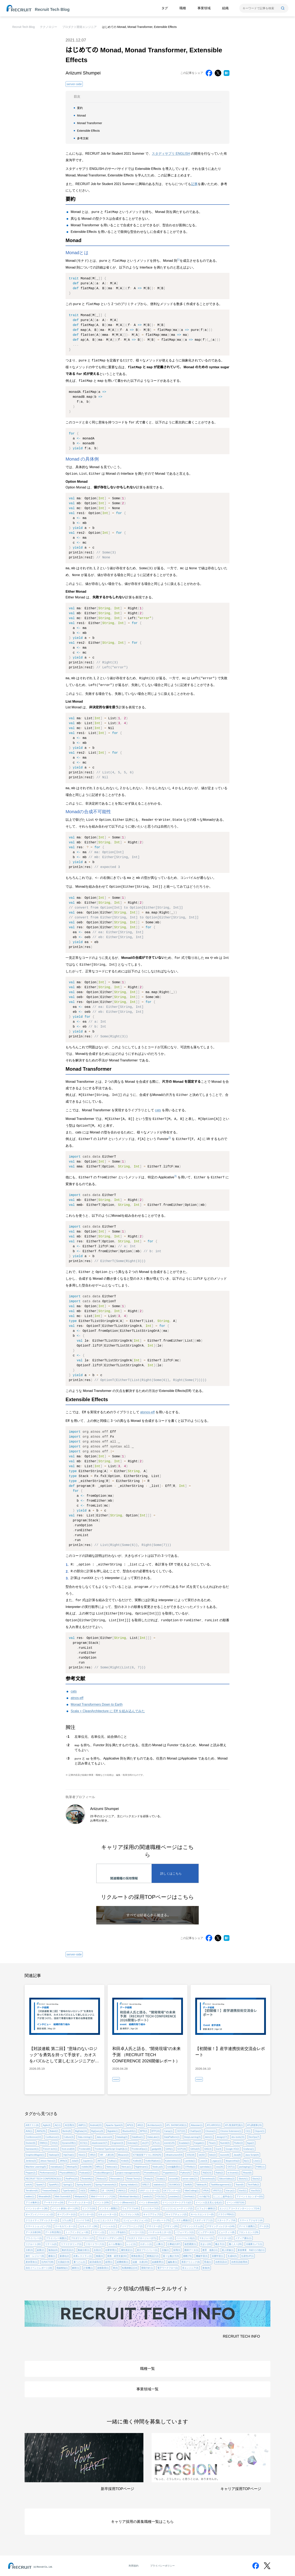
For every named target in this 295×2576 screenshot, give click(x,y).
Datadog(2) (122, 2137)
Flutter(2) (238, 2143)
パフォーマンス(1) (184, 2232)
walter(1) (30, 2196)
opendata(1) (206, 2167)
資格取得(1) (103, 2268)
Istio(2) (212, 2155)
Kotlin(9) (137, 2161)
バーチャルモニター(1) (159, 2232)
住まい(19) (205, 2244)
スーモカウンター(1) (65, 2226)
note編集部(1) (174, 2167)
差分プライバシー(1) (147, 2250)
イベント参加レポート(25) (65, 2208)
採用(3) (176, 2250)
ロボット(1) (146, 2244)
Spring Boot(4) (84, 2184)
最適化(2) (64, 2256)
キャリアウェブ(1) (152, 2214)
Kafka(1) (113, 2161)
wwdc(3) (148, 2196)
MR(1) (99, 2167)
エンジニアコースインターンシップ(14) (239, 2208)
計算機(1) (88, 2268)
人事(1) (159, 2244)
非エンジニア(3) (190, 2268)
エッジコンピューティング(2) (178, 2208)
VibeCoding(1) (191, 2190)
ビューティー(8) (226, 2232)
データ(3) (264, 2226)
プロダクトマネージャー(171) (141, 2238)
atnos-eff (77, 1698)
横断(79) (187, 2256)
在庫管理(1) (111, 2250)
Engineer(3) (117, 2143)
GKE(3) (208, 2149)
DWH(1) (44, 2143)
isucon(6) (224, 2155)
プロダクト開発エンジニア (79, 27)
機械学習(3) (202, 2256)
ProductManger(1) (103, 2172)
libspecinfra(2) (233, 2161)
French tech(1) (50, 2149)
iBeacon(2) (123, 2155)
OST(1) (231, 2167)
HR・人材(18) (107, 2155)
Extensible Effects (88, 130)
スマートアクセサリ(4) (250, 2220)
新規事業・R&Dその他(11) (251, 2250)
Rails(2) (219, 2172)
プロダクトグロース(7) (82, 2238)
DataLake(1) (153, 2137)
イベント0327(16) (235, 2202)
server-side (74, 84)
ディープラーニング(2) (131, 2226)
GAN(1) (169, 2149)
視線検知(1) (62, 2268)
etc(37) (145, 2143)
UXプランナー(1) (171, 2190)
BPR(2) (143, 2131)
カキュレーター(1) (107, 2214)
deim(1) (208, 2137)
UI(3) (82, 2190)
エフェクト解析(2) (206, 2208)
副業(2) (40, 2250)
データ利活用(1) (53, 2232)
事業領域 (204, 8)
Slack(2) (256, 2178)
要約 (80, 108)
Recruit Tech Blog (23, 27)
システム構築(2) (182, 2220)
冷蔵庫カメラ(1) (254, 2244)
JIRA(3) (63, 2161)
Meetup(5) (72, 2167)
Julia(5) (75, 2161)
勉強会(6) (53, 2250)
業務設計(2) (153, 2256)
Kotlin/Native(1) (153, 2161)
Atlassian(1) (197, 2125)
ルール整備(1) (115, 2244)
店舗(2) (165, 2250)
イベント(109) (102, 2202)
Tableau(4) (201, 2184)
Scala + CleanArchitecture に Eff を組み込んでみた (108, 1711)
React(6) (247, 2172)
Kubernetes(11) (173, 2161)
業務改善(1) (137, 2256)
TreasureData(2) (50, 2190)
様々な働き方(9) (171, 2256)
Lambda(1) (190, 2161)
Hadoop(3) (54, 2155)
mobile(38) (86, 2167)
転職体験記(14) (129, 2268)
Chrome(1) (210, 2131)
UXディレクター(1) (149, 2190)
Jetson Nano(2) (48, 2161)
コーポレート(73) (161, 2220)
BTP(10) (156, 2131)
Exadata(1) (184, 2143)
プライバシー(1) (34, 2238)
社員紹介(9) (63, 2262)
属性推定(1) (127, 2250)
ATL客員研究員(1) (234, 2125)
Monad (81, 115)
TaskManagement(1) (221, 2184)
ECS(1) (83, 2143)
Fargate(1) (199, 2143)
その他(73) (204, 2196)
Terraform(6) (32, 2190)
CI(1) (247, 2131)
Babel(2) (54, 2131)
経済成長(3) (95, 2262)
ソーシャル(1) (108, 2226)
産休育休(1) (31, 2262)
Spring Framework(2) (105, 2184)
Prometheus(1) (151, 2172)
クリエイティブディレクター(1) (42, 2220)
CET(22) (181, 2131)
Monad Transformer (89, 123)
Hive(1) (81, 2155)
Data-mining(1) (85, 2137)
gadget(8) (156, 2149)
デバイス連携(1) (247, 2226)
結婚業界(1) (158, 2262)
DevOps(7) (254, 2137)
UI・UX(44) (107, 2190)
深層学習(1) (217, 2256)
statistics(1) (159, 2184)
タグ (164, 8)
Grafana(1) (248, 2149)
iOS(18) (190, 2155)
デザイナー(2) (154, 2226)
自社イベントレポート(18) (39, 2268)
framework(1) (32, 2149)
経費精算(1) (122, 2262)
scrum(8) (173, 2178)
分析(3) (29, 2250)
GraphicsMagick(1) (35, 2155)
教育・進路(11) (210, 2250)
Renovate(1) (116, 2178)
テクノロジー (48, 27)
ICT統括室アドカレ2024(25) (147, 2155)
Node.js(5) (158, 2167)
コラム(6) (66, 2220)
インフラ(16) (88, 2208)
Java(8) (237, 2155)
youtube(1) (174, 2196)
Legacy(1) (217, 2161)
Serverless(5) (208, 2178)
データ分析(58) (33, 2232)
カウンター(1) (87, 2214)
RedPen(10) (72, 2178)
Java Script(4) (252, 2155)
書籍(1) (51, 2256)
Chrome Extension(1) (230, 2131)
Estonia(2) (133, 2143)
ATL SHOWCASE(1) (176, 2125)
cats (158, 1110)
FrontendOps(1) (140, 2149)
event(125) (169, 2143)
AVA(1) (29, 2131)
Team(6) (239, 2184)
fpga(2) (250, 2143)
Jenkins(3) (31, 2161)
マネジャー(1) (206, 2238)
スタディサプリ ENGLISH (171, 153)
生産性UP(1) (247, 2256)
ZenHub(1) (189, 2196)
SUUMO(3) (174, 2184)
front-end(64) (68, 2149)
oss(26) (220, 2167)
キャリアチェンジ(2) (176, 2214)
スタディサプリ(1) (203, 2220)
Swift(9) (188, 2184)
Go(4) (218, 2149)
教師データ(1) (191, 2250)
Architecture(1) (155, 2125)
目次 (77, 96)
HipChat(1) (68, 2155)
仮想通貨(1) (190, 2244)
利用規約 (133, 2565)
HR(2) (93, 2155)
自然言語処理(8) (239, 2262)
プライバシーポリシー (162, 2565)
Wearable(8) (45, 2196)
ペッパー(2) (166, 2238)
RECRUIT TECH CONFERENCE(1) (43, 2178)
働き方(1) (220, 2244)
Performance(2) (47, 2172)
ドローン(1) (98, 2232)
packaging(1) (245, 2167)
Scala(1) (161, 2178)
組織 (225, 8)
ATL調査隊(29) (254, 2125)
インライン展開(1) (109, 2208)
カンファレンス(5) (130, 2214)
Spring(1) (67, 2184)
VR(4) (206, 2190)
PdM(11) (260, 2167)
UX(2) (133, 2190)
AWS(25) (41, 2131)
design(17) (222, 2137)
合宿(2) (97, 2250)
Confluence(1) (52, 2137)
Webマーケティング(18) (103, 2196)
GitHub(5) (195, 2149)
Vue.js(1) (230, 2190)
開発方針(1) (147, 2268)
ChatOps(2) (195, 2131)
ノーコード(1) (137, 2232)
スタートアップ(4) (226, 2220)
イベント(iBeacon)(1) (124, 2202)
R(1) (196, 2172)
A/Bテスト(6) (32, 2125)
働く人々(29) (235, 2244)
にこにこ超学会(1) (223, 2196)
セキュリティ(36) (89, 2226)
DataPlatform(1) (172, 2137)
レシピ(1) (131, 2244)
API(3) (130, 2125)
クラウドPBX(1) (226, 2214)
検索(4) (99, 2256)
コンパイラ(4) (82, 2220)
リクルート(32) (33, 2244)
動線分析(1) (84, 2250)
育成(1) (207, 2262)
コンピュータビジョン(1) (135, 2220)
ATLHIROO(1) (214, 2125)
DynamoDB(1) (69, 2143)
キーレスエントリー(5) (202, 2214)
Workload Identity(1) (129, 2196)
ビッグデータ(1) (206, 2232)
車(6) (115, 2268)
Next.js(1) (126, 2167)
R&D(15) (207, 2172)
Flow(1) (212, 2143)
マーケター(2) (224, 2238)
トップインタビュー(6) (76, 2232)
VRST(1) (217, 2190)
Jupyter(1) (88, 2161)
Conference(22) (33, 2137)
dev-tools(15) (237, 2137)
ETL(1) (156, 2143)
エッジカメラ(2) (151, 2208)
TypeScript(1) (69, 2190)
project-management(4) (128, 2172)
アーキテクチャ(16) (54, 2202)
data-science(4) (104, 2137)
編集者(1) (172, 2262)
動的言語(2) (68, 2250)
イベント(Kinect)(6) (148, 2202)
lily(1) (246, 2161)
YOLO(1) (160, 2196)
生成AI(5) (232, 2256)
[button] (178, 261)
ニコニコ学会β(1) (117, 2232)
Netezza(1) (112, 2167)
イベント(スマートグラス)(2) (176, 2202)
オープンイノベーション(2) (39, 2214)
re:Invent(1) (233, 2172)
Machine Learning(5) (36, 2167)
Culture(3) (69, 2137)
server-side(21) (189, 2178)
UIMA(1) (93, 2190)
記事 (194, 184)
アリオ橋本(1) (33, 2202)
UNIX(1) (121, 2190)
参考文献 (82, 138)
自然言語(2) (221, 2262)
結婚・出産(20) (140, 2262)
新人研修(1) (228, 2250)
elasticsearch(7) (100, 2143)
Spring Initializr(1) (129, 2184)
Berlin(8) (66, 2131)
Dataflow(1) (137, 2137)
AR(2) (140, 2125)
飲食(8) (206, 2268)
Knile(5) (125, 2161)
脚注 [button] (70, 1727)
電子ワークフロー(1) (167, 2268)
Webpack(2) (81, 2196)
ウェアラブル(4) (130, 2208)
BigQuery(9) (97, 2131)
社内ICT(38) (47, 2262)
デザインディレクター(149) (221, 2226)
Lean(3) (204, 2161)
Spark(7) (40, 2184)
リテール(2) (51, 2244)
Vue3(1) (243, 2190)
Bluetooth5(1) (129, 2131)
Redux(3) (101, 2178)
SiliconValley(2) (226, 2178)
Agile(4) (47, 2125)
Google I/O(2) (232, 2149)
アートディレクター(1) (79, 2202)
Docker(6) (30, 2143)
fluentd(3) (225, 2143)
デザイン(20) (171, 2226)
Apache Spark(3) (114, 2125)
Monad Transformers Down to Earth (97, 1704)
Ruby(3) (149, 2178)
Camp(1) (168, 2131)
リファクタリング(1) (71, 2244)
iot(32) (202, 2155)
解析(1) (75, 2268)
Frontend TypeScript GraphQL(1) (111, 2149)
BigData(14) (81, 2131)
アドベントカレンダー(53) (249, 2196)
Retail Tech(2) (134, 2178)
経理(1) (108, 2262)
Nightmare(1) (142, 2167)
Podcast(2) (84, 2172)
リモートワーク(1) (95, 2244)
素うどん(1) (79, 2262)
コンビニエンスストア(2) (106, 2220)
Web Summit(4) (62, 2196)
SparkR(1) (54, 2184)
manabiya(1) (56, 2167)
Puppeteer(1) (169, 2172)
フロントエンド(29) (249, 2232)
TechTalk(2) (253, 2184)
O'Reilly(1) (190, 2167)
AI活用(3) (69, 2125)
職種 (182, 8)
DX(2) (55, 2143)
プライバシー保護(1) (56, 2238)
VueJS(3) (255, 2190)
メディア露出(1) (243, 2238)
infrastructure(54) (174, 2155)
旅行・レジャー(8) (35, 2256)
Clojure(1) (259, 2131)
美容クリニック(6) (190, 2262)
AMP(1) (82, 2125)
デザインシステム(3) (192, 2226)
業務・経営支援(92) (117, 2256)
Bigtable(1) (112, 2131)
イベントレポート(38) (37, 2208)
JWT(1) (100, 2161)
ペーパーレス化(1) (185, 2238)
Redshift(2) (87, 2178)
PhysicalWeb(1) (67, 2172)
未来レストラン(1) (82, 2256)
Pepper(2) (31, 2172)
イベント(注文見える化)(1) (208, 2202)
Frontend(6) (85, 2149)
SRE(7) (146, 2184)
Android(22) (96, 2125)
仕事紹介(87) (173, 2244)
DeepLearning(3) (192, 2137)
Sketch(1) (243, 2178)
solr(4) (29, 2184)
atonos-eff (147, 1412)
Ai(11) (58, 2125)
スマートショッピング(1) (38, 2226)
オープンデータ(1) (66, 2214)
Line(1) (256, 2161)
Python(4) (185, 2172)
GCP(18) (181, 2149)
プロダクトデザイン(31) (110, 2238)
